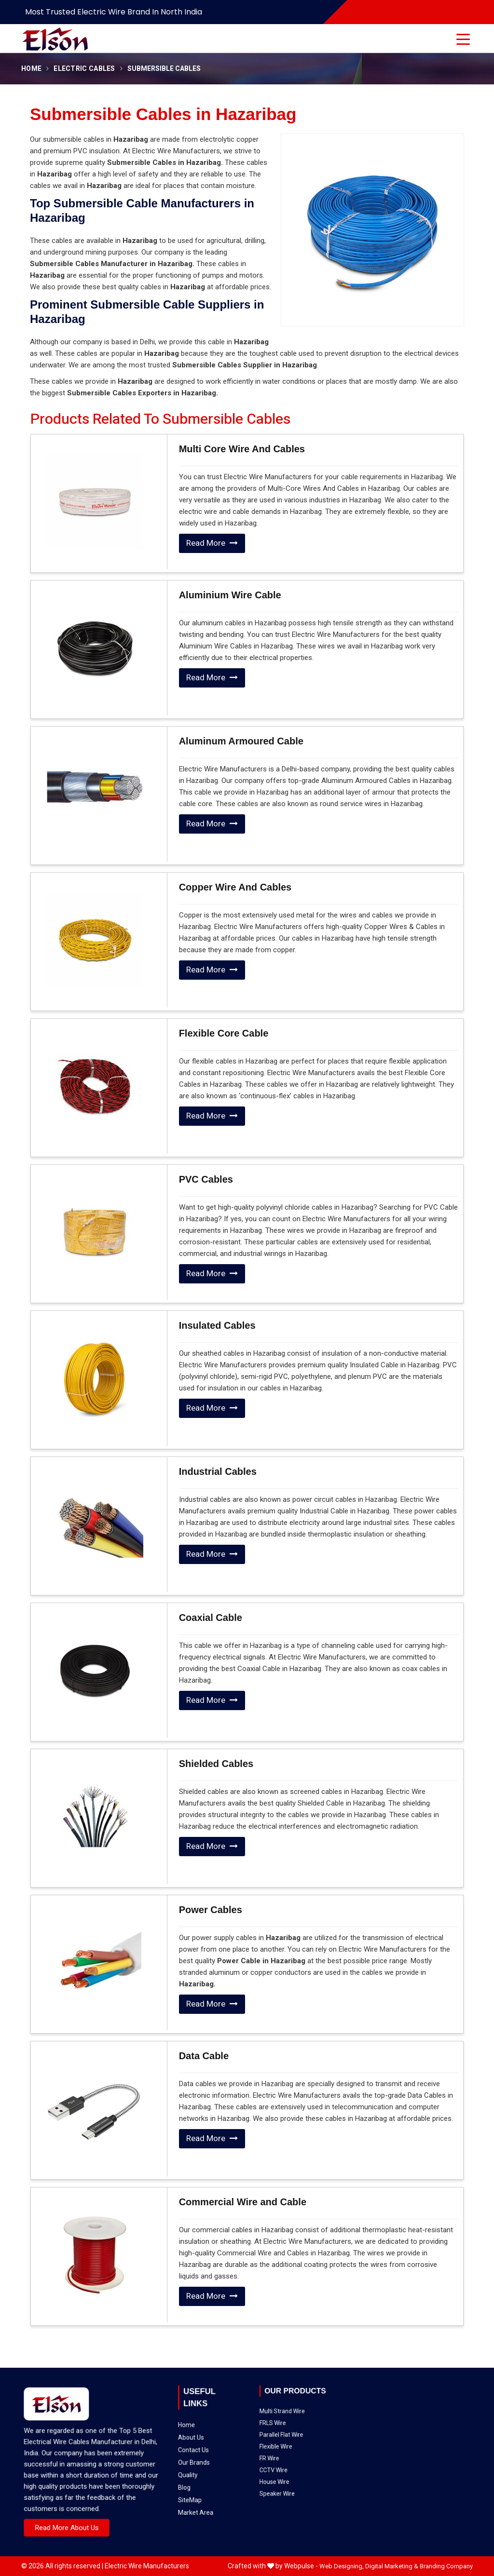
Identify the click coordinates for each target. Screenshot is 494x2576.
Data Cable (204, 2055)
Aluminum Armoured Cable (241, 741)
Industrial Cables (218, 1471)
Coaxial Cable (210, 1617)
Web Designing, (341, 2566)
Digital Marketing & (391, 2566)
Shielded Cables (216, 1763)
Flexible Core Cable (224, 1033)
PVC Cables (206, 1179)
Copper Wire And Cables (235, 887)
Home (31, 69)
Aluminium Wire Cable (230, 595)
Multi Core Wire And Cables (242, 449)
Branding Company (446, 2566)
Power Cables (210, 1909)
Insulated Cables (217, 1325)
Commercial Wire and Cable (242, 2202)
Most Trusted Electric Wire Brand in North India (113, 11)
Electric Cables (84, 69)
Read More (212, 543)
